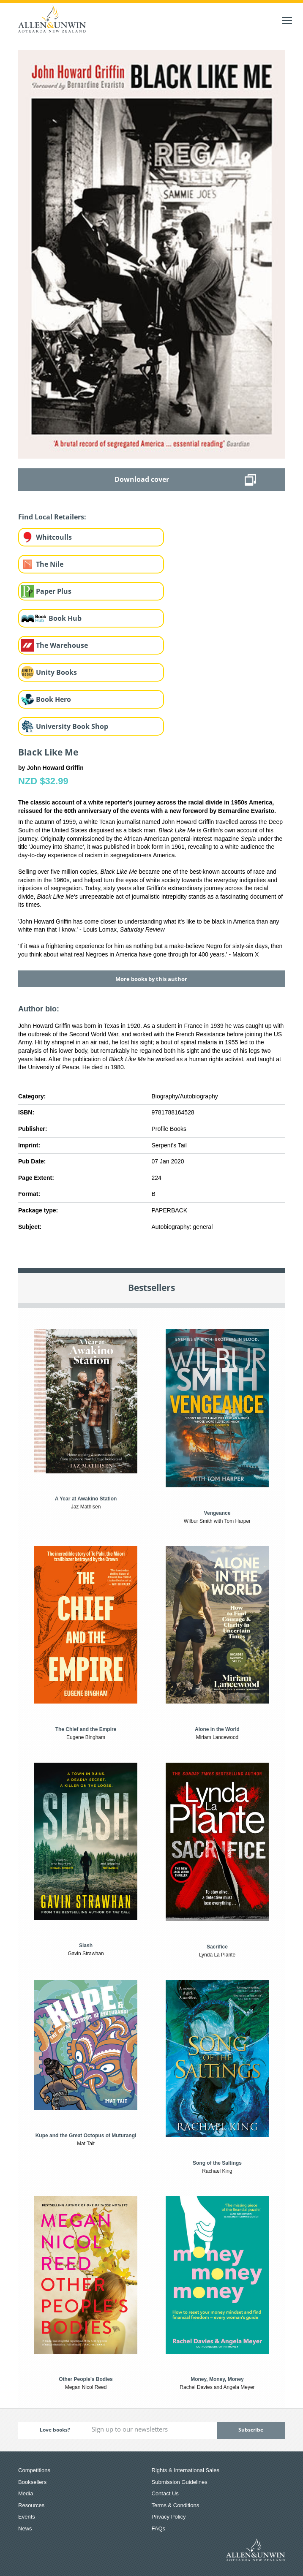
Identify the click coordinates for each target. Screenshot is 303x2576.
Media (25, 2493)
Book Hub (65, 618)
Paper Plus (53, 591)
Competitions (34, 2470)
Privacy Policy (169, 2517)
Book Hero (53, 699)
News (25, 2528)
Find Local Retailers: (52, 517)
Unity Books (56, 672)
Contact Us (165, 2493)
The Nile (49, 564)
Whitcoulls (54, 537)
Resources (31, 2505)
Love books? (55, 2429)
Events (26, 2517)
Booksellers (32, 2482)
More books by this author (151, 979)
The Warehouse (62, 645)
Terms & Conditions (175, 2505)
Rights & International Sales (185, 2470)
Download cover (142, 479)
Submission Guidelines (179, 2482)
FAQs (159, 2528)
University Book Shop (72, 726)
